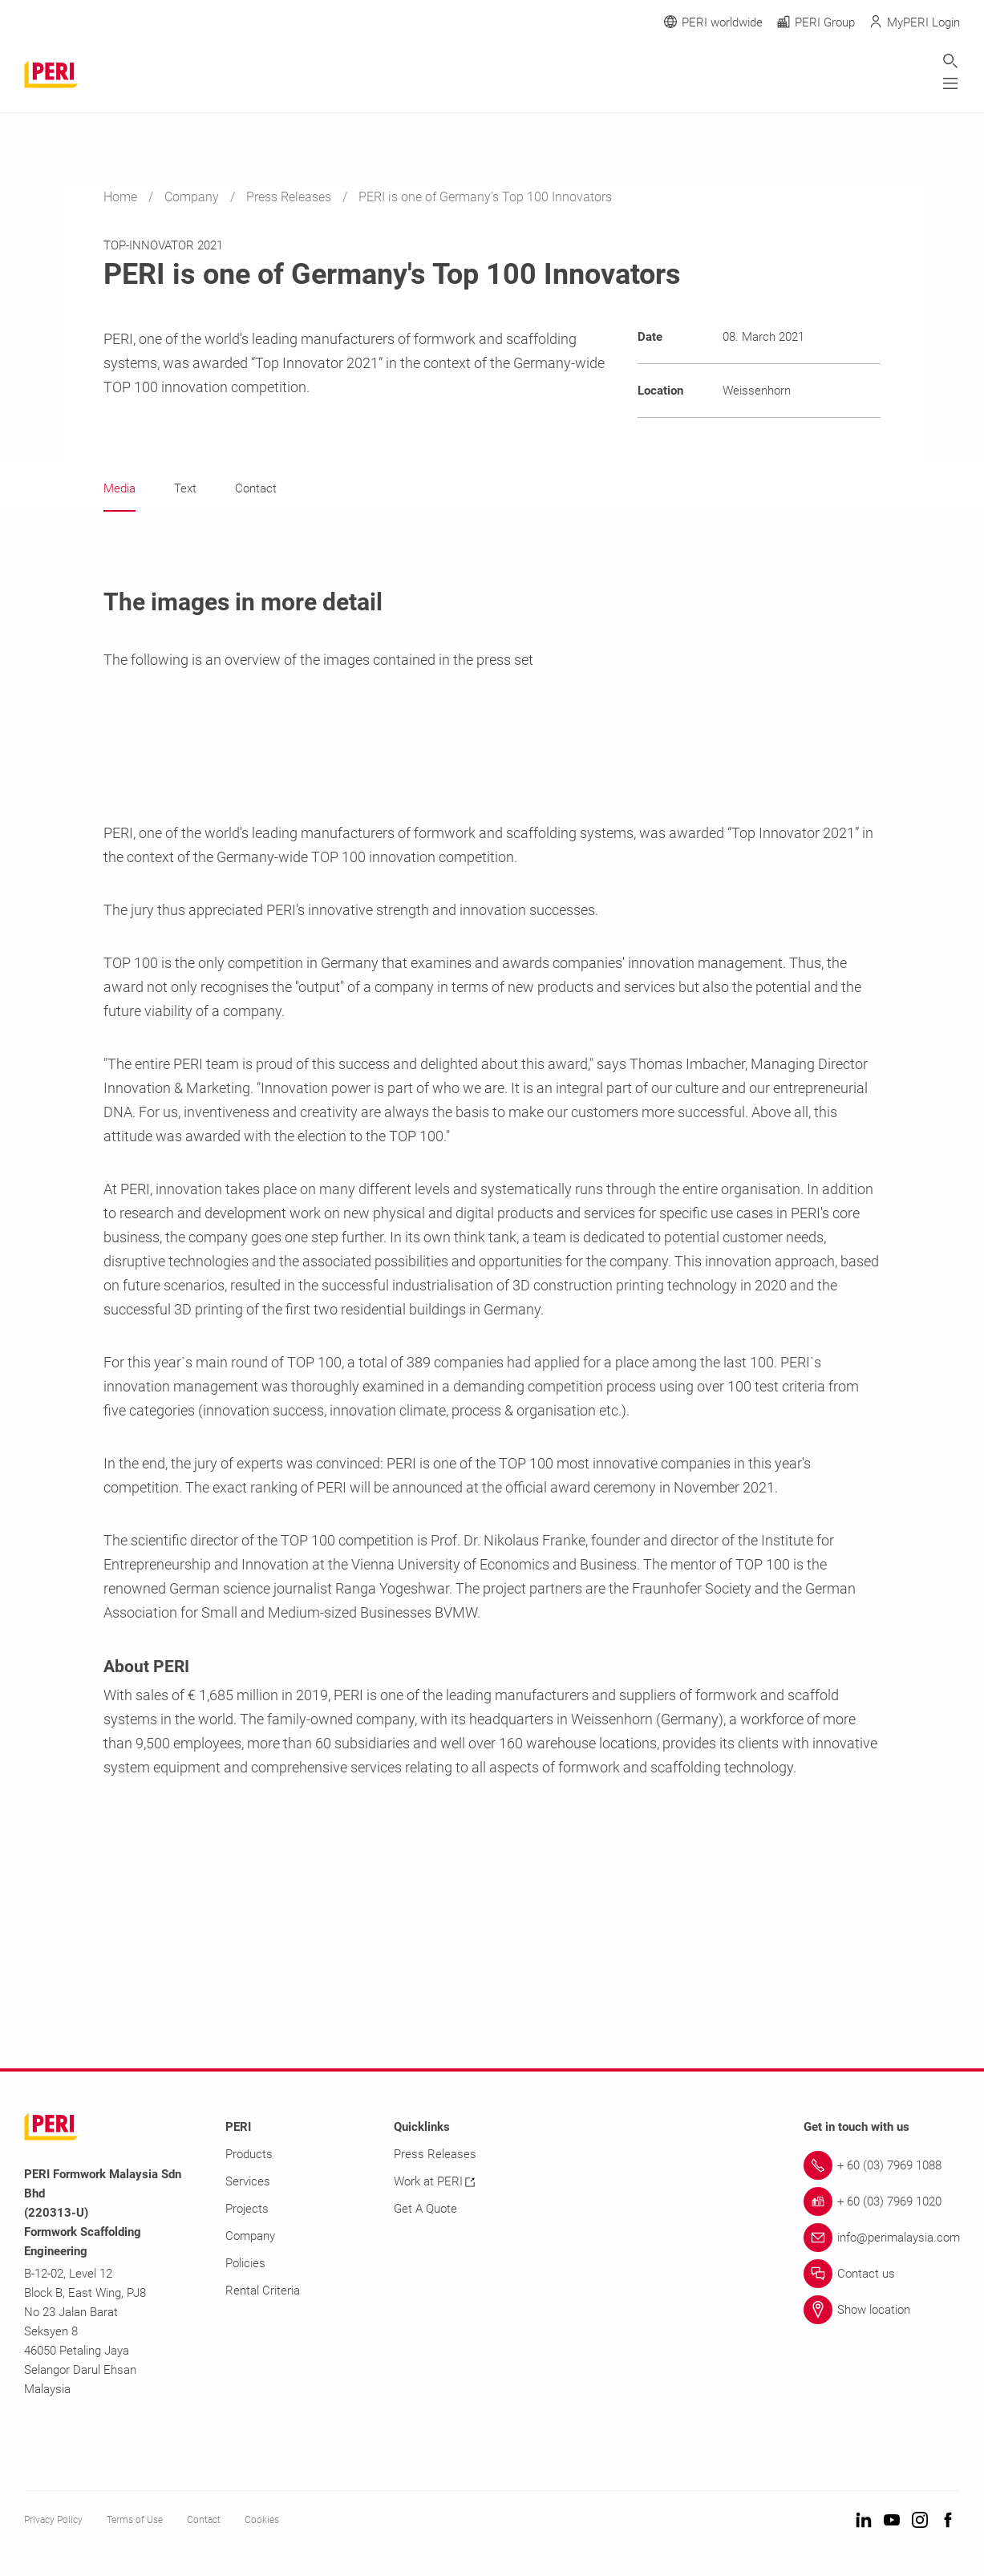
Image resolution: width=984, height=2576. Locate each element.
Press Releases (290, 197)
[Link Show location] (882, 2310)
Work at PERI (434, 2182)
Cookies (262, 2520)
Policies (245, 2264)
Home (121, 197)
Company (193, 197)
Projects (247, 2209)
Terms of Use (135, 2520)
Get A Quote (425, 2209)
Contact (204, 2520)
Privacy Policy (53, 2520)
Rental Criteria (262, 2291)
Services (247, 2182)
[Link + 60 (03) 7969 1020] (882, 2202)
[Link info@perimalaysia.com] (882, 2238)
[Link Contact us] (882, 2274)
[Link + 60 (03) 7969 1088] (882, 2166)
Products (249, 2155)
